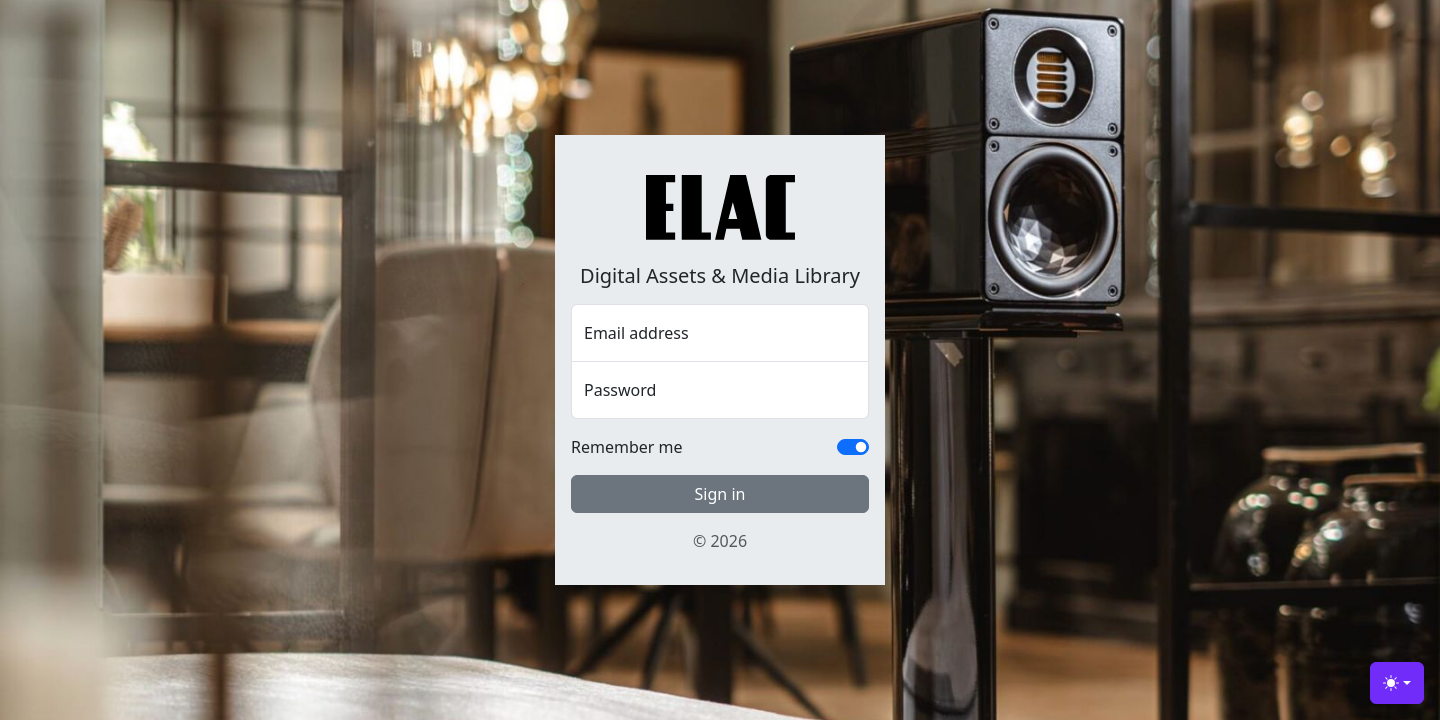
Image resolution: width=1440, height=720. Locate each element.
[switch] (853, 447)
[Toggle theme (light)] (1397, 683)
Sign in (720, 494)
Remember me (627, 447)
